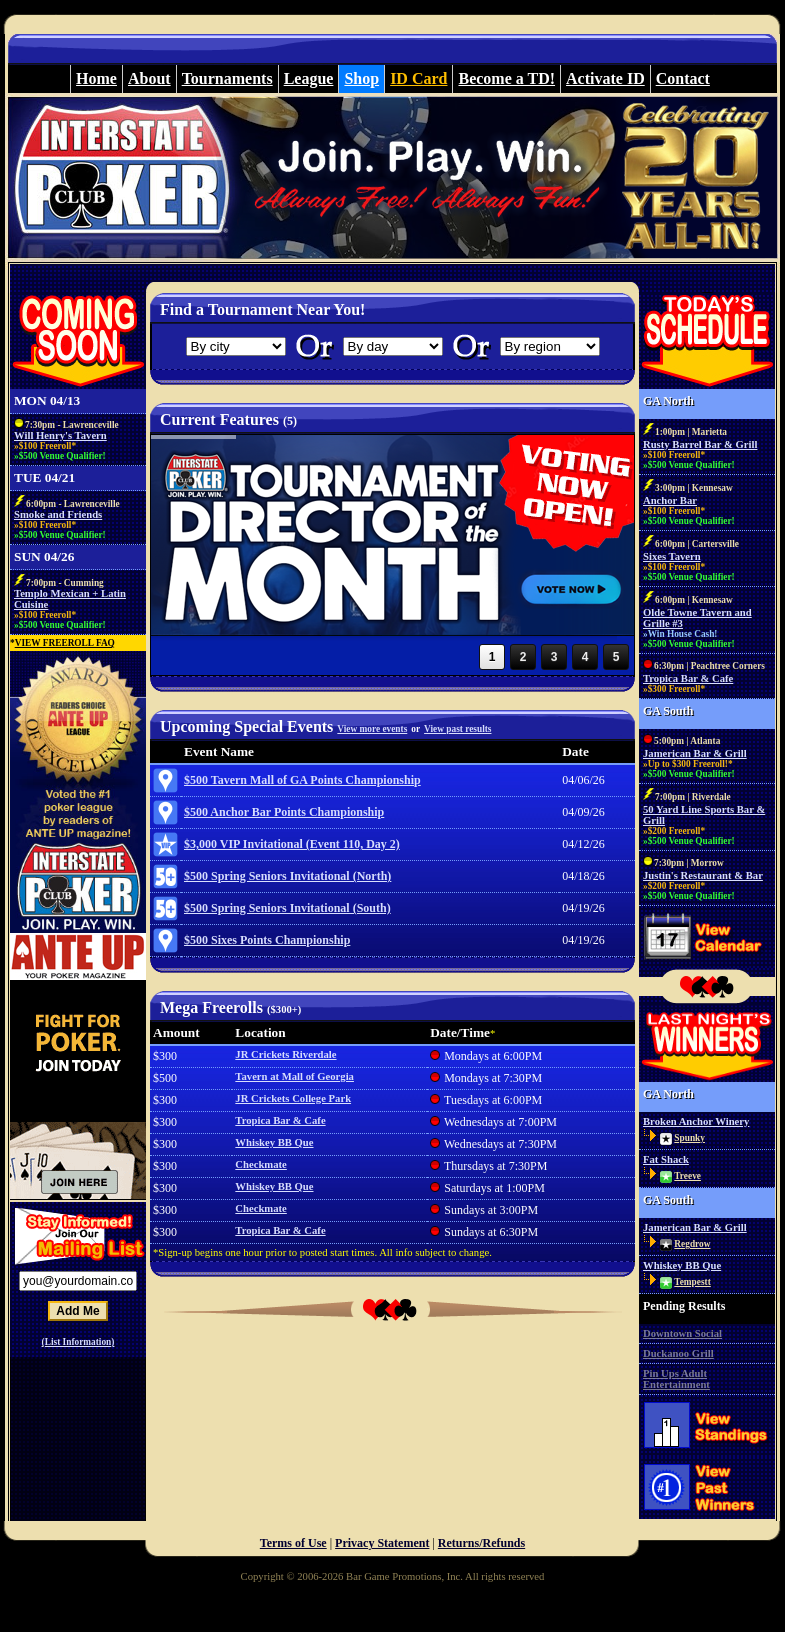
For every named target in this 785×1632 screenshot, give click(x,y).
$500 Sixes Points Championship (267, 940)
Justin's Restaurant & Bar (703, 875)
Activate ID (605, 78)
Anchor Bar (670, 500)
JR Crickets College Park (293, 1098)
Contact (683, 78)
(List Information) (78, 1342)
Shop (361, 78)
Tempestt (692, 1282)
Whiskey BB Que (274, 1142)
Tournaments (227, 78)
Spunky (689, 1138)
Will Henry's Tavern (60, 435)
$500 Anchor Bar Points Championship (284, 812)
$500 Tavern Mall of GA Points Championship (302, 780)
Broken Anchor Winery (696, 1121)
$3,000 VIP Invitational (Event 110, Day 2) (292, 844)
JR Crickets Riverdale (285, 1054)
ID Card (418, 78)
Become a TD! (506, 78)
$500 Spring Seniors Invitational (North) (287, 876)
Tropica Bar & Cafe (280, 1120)
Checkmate (261, 1164)
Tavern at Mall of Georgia (294, 1076)
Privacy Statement (382, 1543)
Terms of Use (293, 1543)
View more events (372, 729)
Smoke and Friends (58, 514)
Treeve (687, 1176)
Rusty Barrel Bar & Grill (700, 444)
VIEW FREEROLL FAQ (65, 643)
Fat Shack (666, 1159)
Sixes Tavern (672, 556)
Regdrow (692, 1244)
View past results (457, 729)
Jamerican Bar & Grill (695, 753)
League (309, 78)
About (149, 78)
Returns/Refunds (481, 1543)
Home (96, 78)
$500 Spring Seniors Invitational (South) (287, 908)
